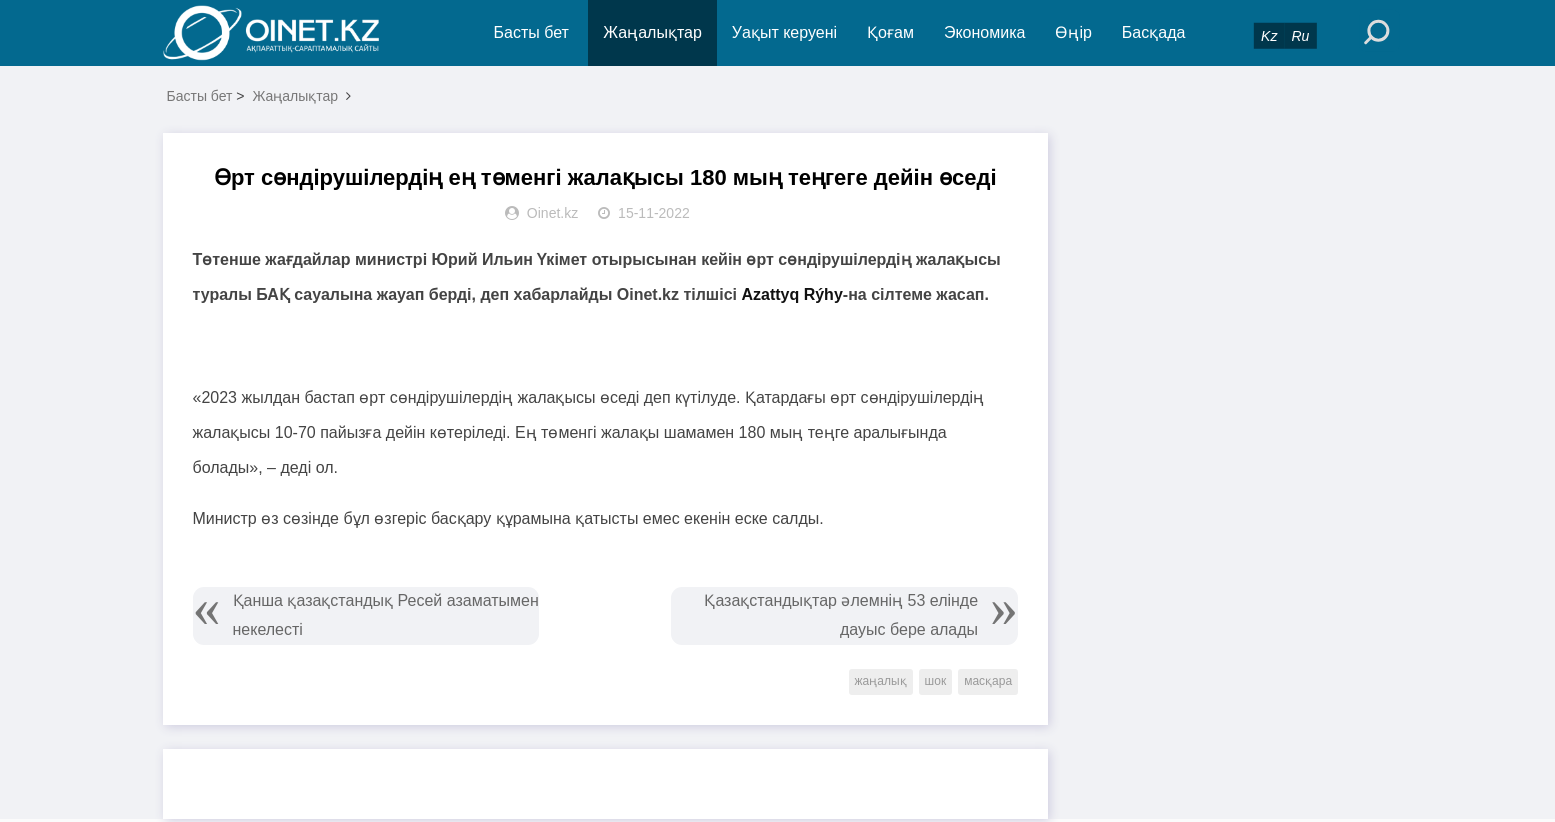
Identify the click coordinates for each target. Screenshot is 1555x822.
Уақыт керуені (784, 32)
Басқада (1154, 32)
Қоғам (890, 32)
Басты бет (531, 32)
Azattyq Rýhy (791, 294)
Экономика (985, 32)
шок (936, 681)
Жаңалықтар (652, 32)
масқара (988, 681)
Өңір (1073, 32)
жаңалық (881, 681)
